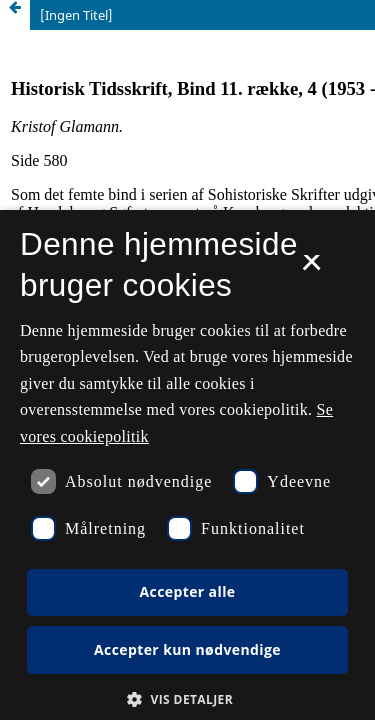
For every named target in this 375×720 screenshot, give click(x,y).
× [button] (311, 269)
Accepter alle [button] (187, 591)
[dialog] (187, 465)
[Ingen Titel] (76, 15)
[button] (187, 699)
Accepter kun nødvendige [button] (187, 649)
